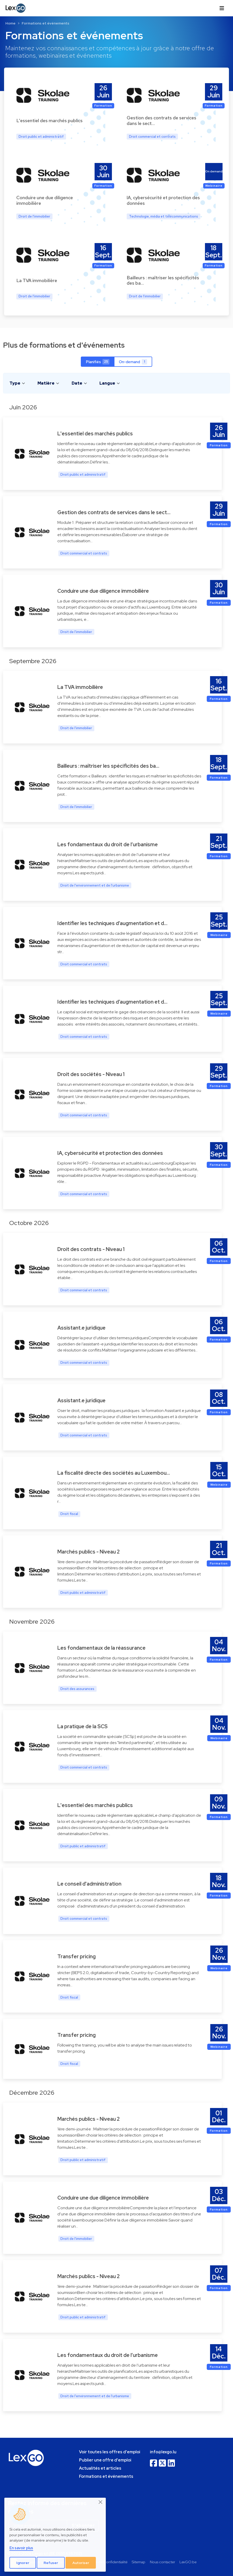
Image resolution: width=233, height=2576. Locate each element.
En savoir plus (21, 2547)
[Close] (101, 2502)
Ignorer (22, 2562)
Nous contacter (162, 2561)
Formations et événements (45, 23)
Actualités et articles (100, 2468)
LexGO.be (188, 2561)
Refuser (51, 2562)
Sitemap (138, 2561)
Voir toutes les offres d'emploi (109, 2452)
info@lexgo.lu (163, 2452)
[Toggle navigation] (222, 8)
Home (10, 23)
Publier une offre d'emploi (105, 2460)
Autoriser (80, 2562)
